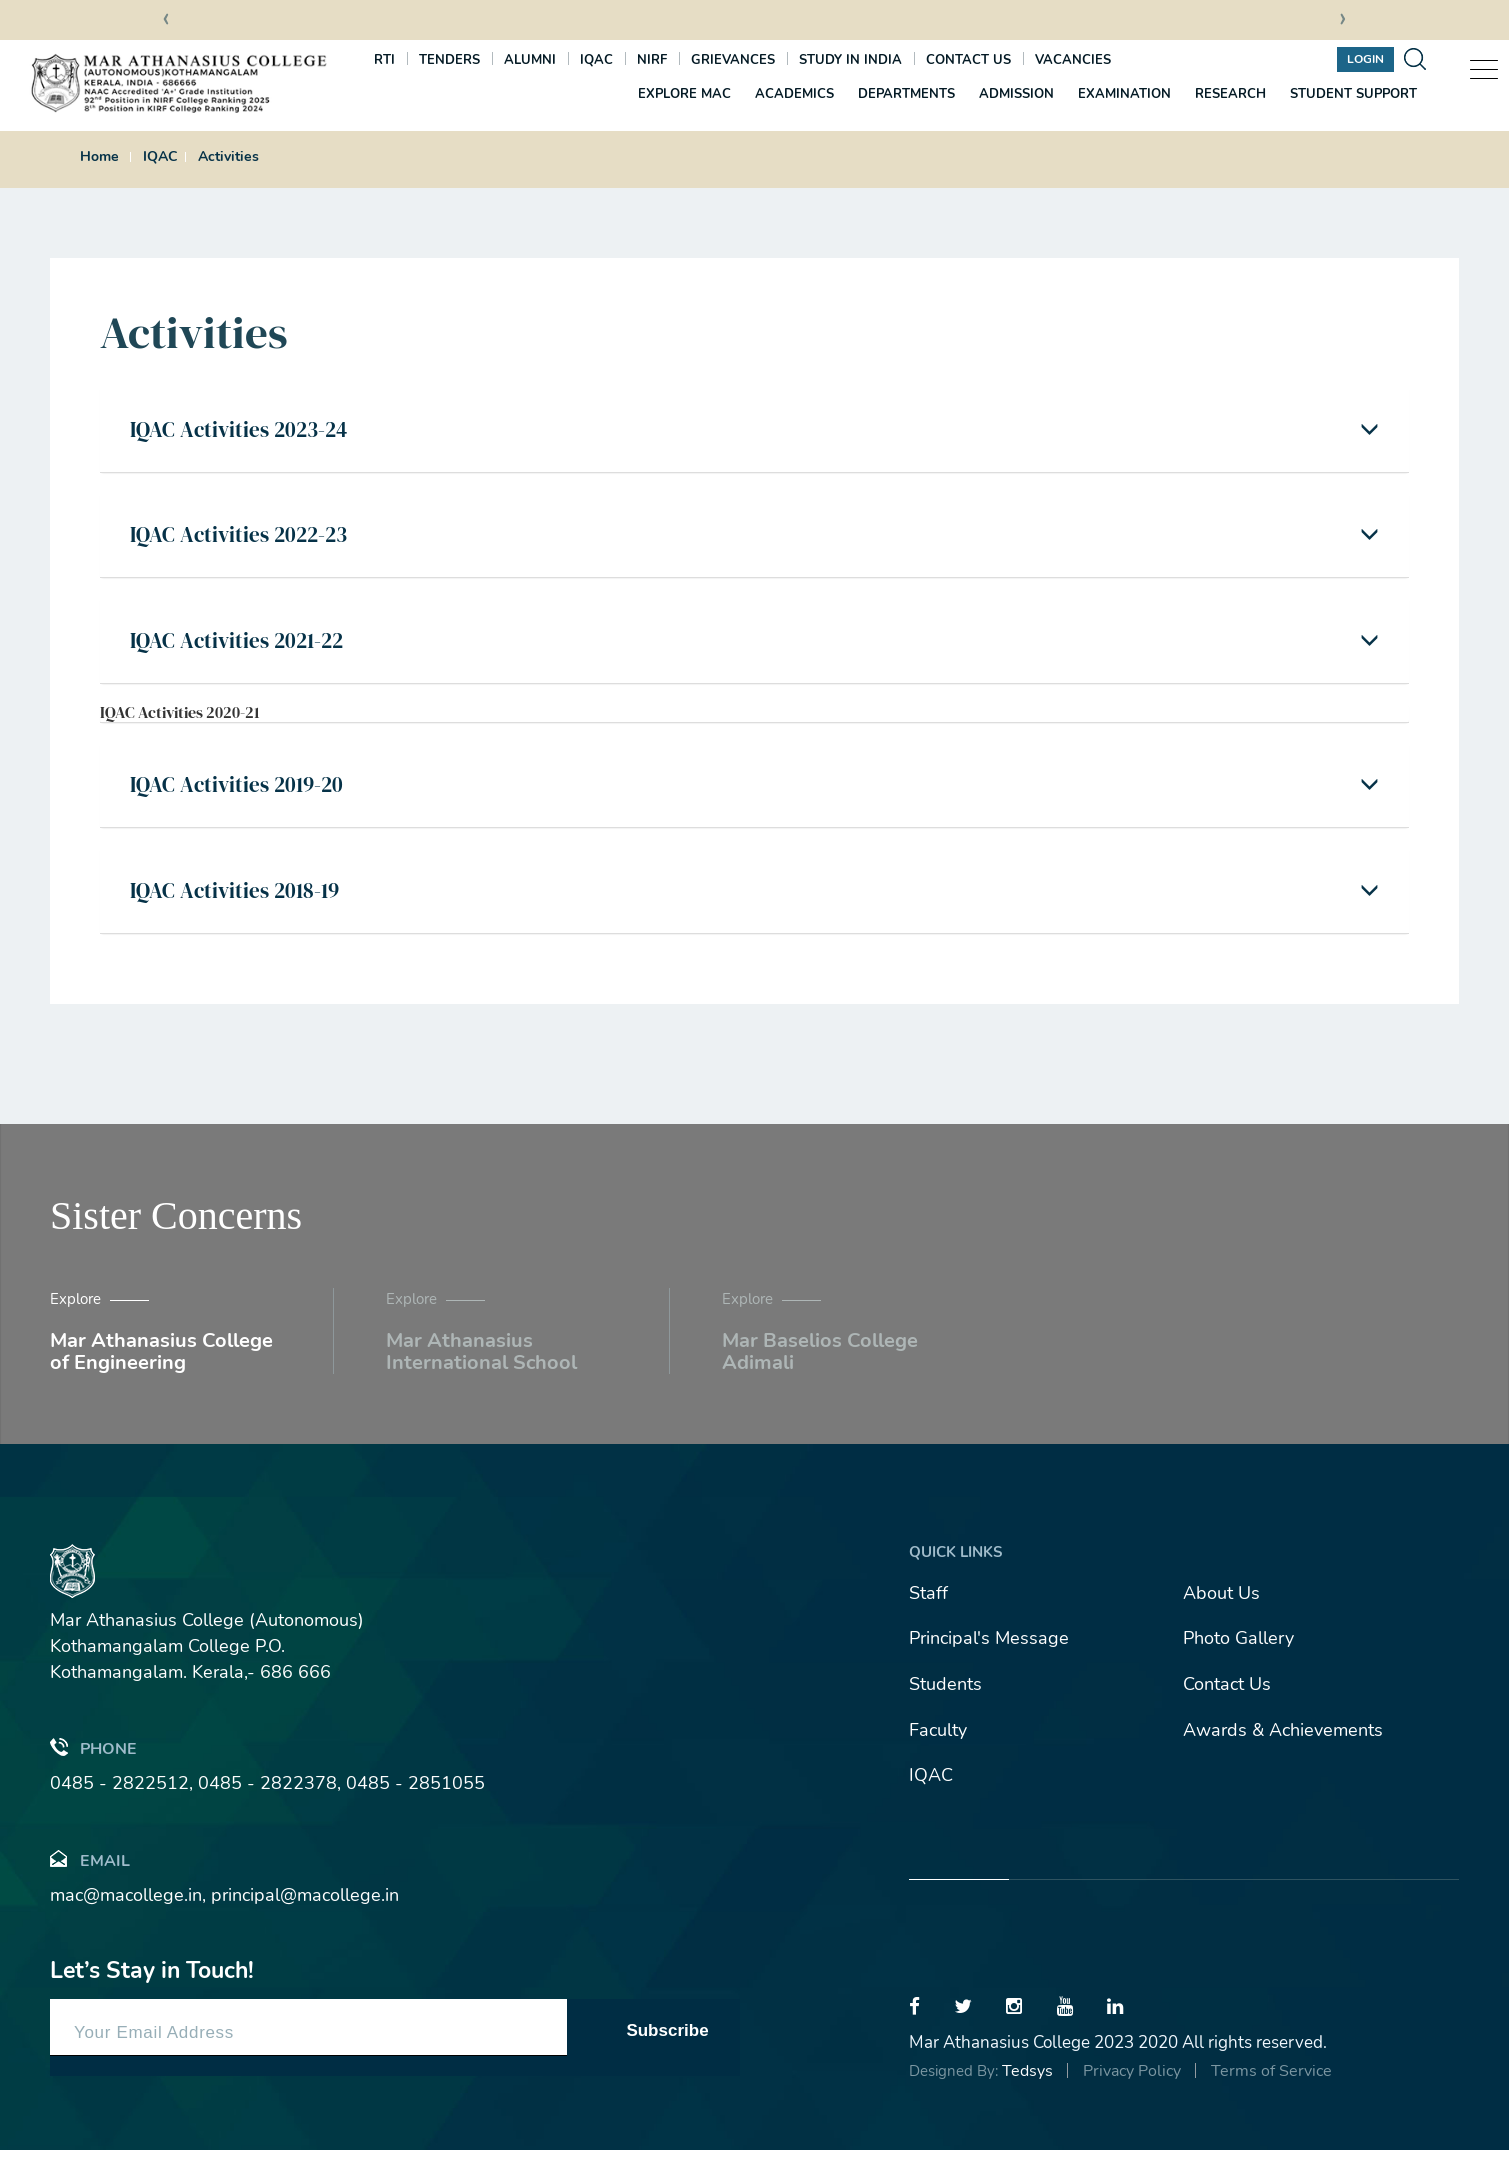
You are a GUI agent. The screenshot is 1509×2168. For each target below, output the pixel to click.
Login (1365, 59)
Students (945, 1702)
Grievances (733, 60)
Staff (928, 1611)
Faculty (938, 1748)
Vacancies (1073, 60)
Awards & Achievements (1283, 1748)
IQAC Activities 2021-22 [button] (243, 650)
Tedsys (1027, 2089)
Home (99, 156)
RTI (384, 60)
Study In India (850, 60)
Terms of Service (1271, 2089)
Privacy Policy (1132, 2089)
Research (1230, 94)
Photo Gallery (1238, 1657)
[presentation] (166, 21)
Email (90, 1877)
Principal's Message (989, 1657)
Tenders (449, 60)
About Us (1221, 1611)
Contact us (968, 60)
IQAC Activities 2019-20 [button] (243, 798)
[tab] (754, 431)
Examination (1124, 94)
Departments (906, 94)
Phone (93, 1765)
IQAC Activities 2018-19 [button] (241, 907)
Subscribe (667, 2048)
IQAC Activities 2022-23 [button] (245, 541)
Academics (794, 94)
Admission (1016, 94)
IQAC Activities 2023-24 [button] (245, 431)
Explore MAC (684, 94)
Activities (228, 156)
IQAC (596, 60)
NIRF (652, 60)
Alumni (530, 60)
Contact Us (1227, 1702)
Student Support (1353, 94)
